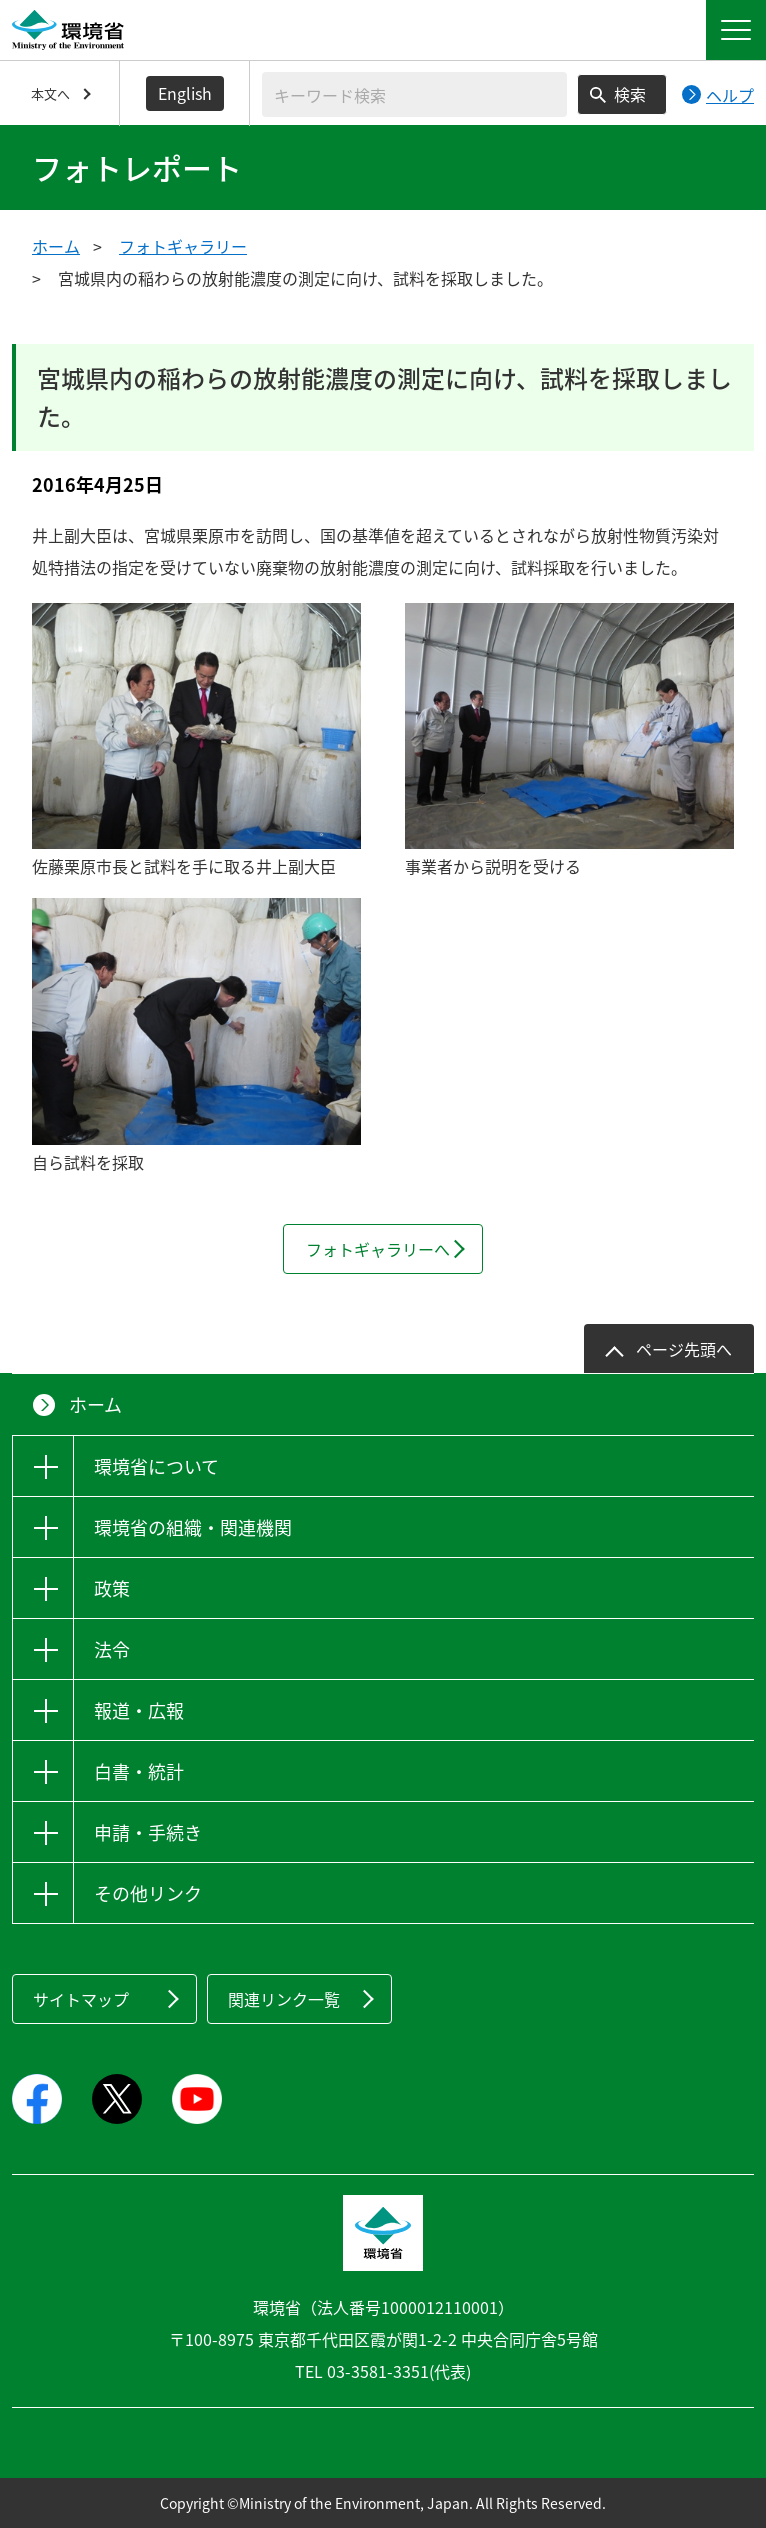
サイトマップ (81, 1999)
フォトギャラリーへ (378, 1249)
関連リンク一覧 (284, 1999)
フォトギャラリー (183, 246)
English (185, 93)
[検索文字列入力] (414, 94)
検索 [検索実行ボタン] (630, 94)
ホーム (56, 246)
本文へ (50, 93)
